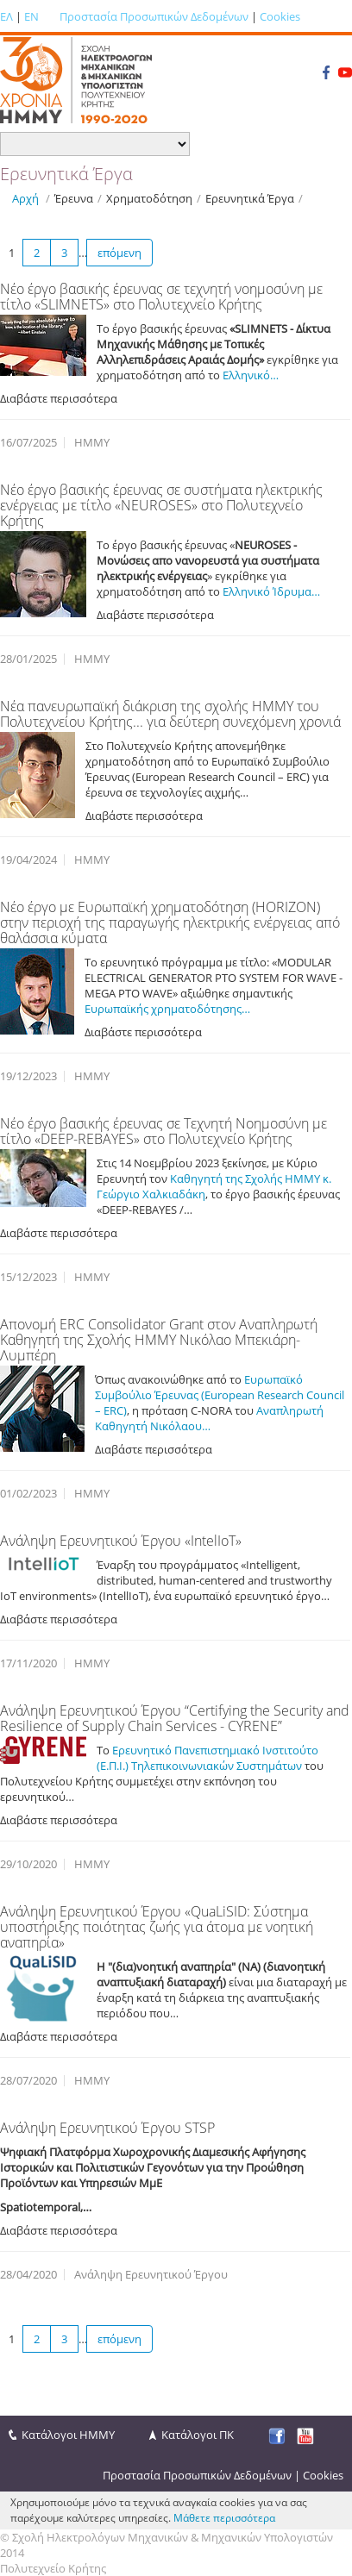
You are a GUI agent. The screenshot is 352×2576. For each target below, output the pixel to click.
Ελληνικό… (251, 375)
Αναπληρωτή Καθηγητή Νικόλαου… (209, 1418)
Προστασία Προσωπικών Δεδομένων (154, 16)
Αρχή (25, 198)
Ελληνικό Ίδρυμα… (270, 591)
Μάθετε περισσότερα (224, 2517)
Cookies (280, 16)
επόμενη (119, 252)
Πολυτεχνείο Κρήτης (53, 2568)
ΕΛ (6, 16)
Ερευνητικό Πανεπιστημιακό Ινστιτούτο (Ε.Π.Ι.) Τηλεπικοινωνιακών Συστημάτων (207, 1757)
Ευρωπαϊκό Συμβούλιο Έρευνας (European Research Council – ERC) (219, 1395)
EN (31, 16)
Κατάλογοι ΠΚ (197, 2434)
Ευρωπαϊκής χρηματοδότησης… (167, 1008)
